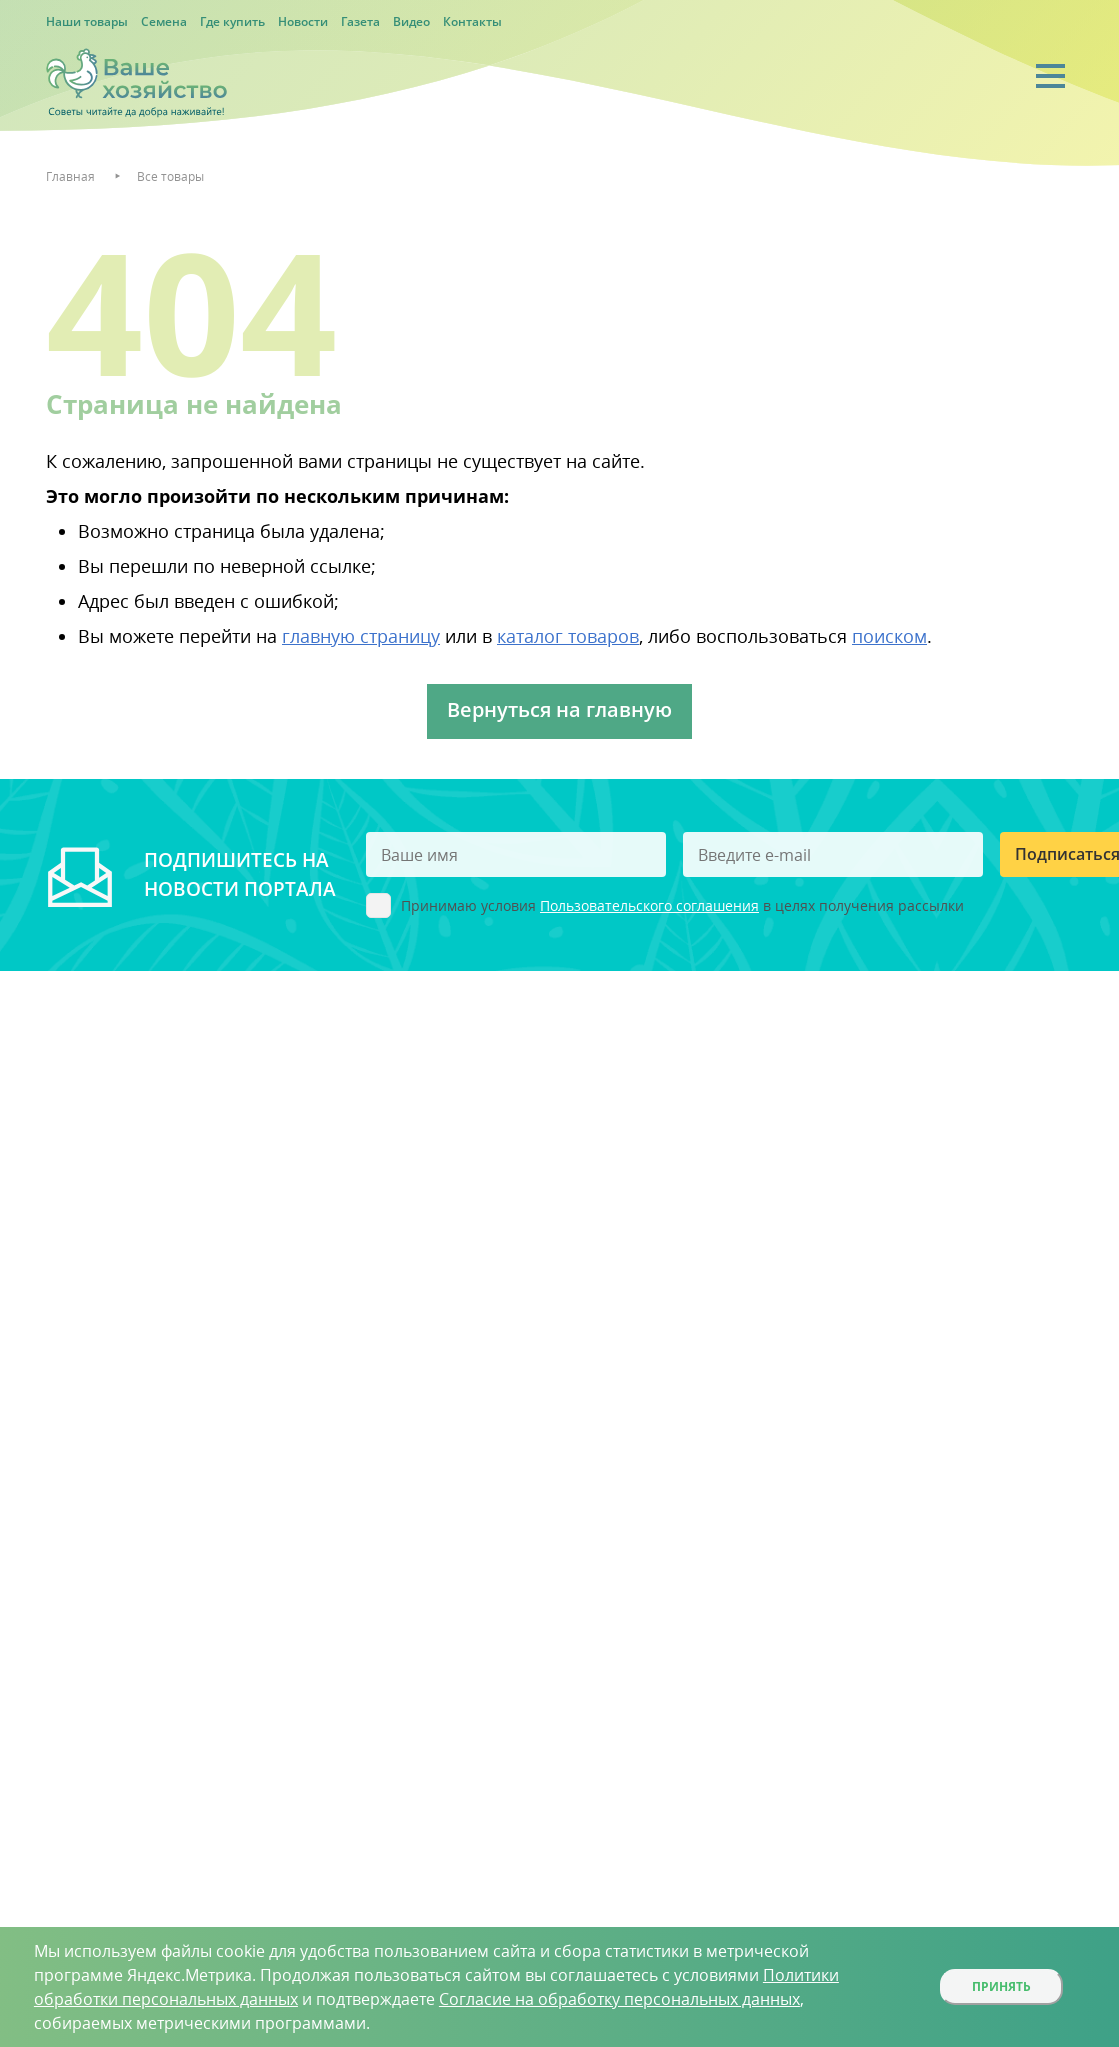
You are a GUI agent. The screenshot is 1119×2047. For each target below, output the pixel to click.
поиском (889, 636)
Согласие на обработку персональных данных (619, 1999)
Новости (303, 21)
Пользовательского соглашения (649, 905)
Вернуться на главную (559, 709)
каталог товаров (568, 636)
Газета (360, 21)
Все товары (170, 176)
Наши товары (87, 21)
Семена (164, 21)
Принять (1001, 1986)
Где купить (232, 21)
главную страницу (361, 636)
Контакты (472, 21)
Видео (411, 21)
